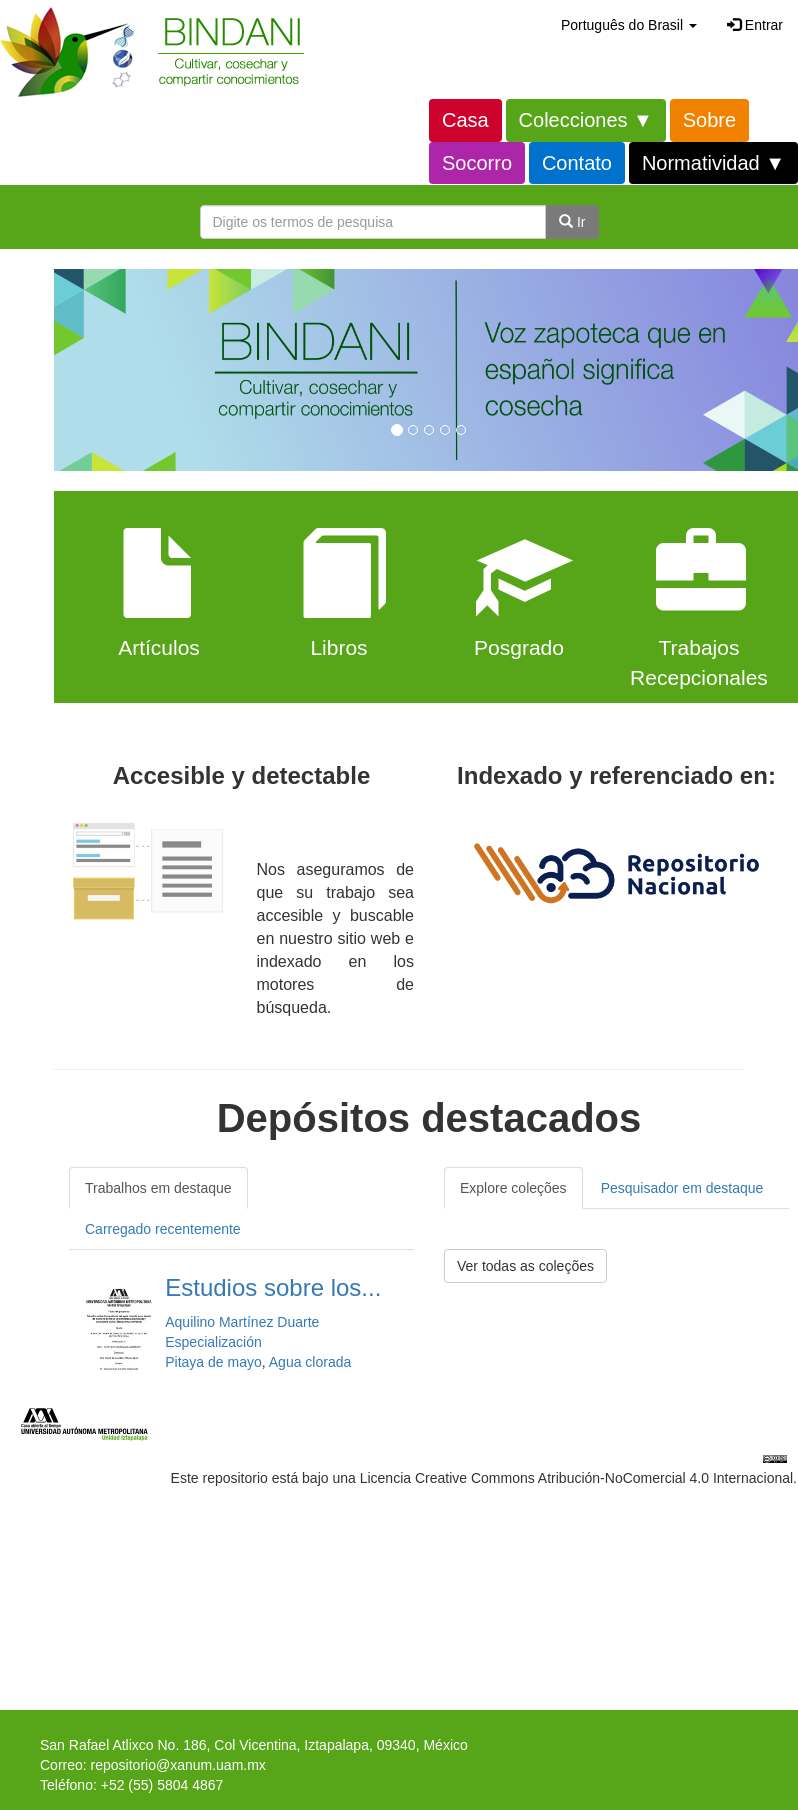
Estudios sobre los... (273, 1287)
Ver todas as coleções (525, 1266)
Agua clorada (310, 1362)
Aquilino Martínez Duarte (242, 1322)
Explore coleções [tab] (513, 1188)
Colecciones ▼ (586, 120)
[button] (629, 25)
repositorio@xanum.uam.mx (178, 1765)
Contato (577, 163)
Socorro (477, 163)
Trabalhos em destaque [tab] (158, 1188)
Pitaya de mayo (213, 1362)
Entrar (755, 25)
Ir (572, 222)
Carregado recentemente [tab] (163, 1229)
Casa (465, 120)
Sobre (709, 120)
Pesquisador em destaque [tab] (682, 1188)
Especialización (213, 1342)
